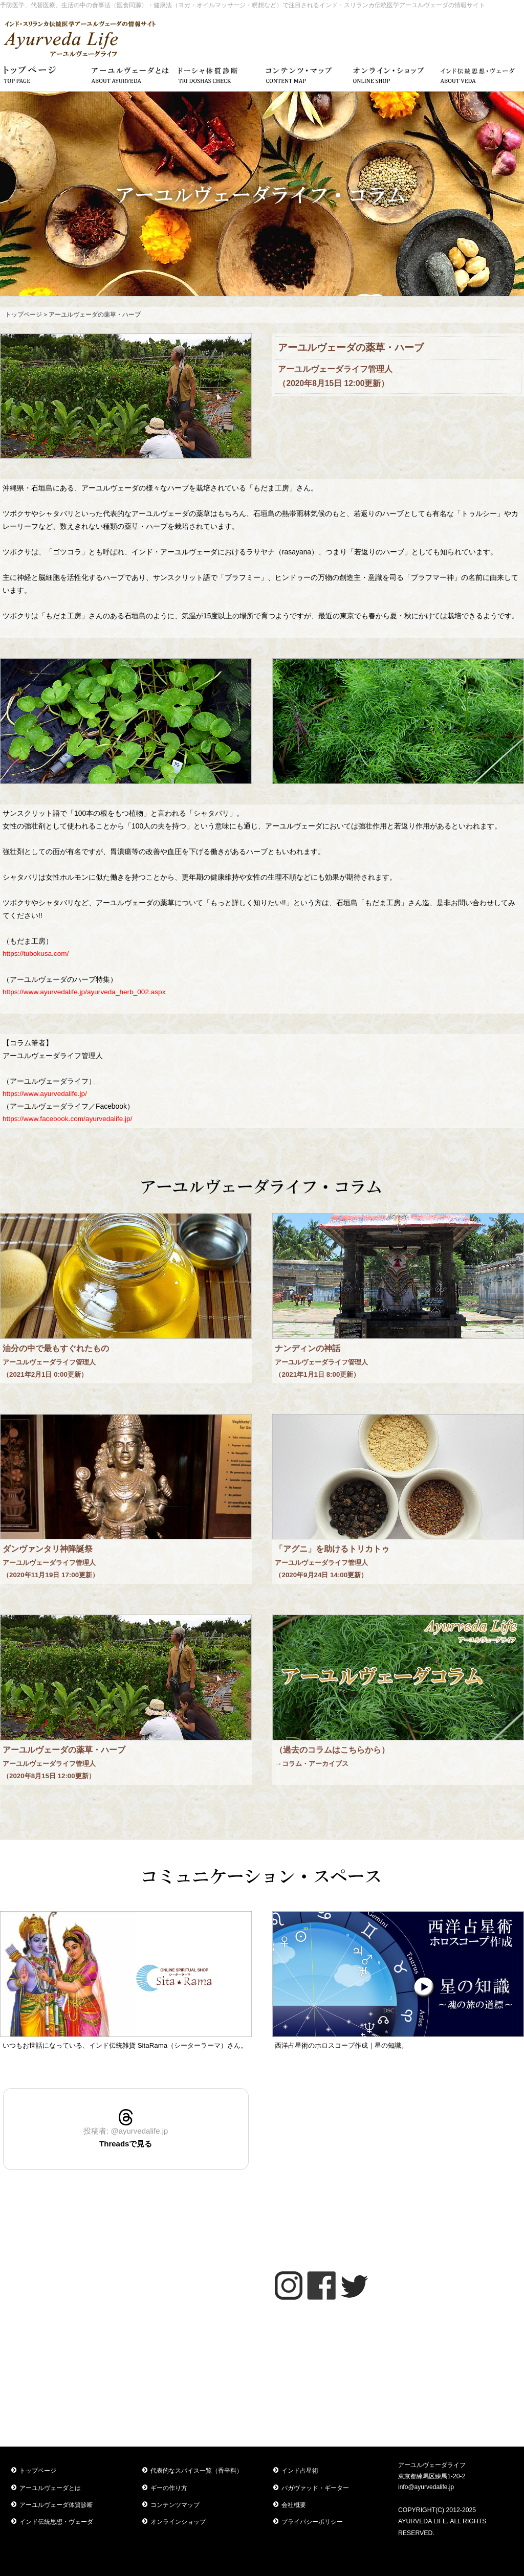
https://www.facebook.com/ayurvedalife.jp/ (67, 1119)
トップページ (23, 314)
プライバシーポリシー (312, 2521)
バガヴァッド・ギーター (315, 2488)
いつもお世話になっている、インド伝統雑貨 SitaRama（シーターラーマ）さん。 (125, 2045)
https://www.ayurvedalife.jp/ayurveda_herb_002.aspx (84, 992)
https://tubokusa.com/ (36, 953)
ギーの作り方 (168, 2488)
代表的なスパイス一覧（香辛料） (196, 2470)
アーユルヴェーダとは (50, 2488)
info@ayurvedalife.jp (426, 2487)
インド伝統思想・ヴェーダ (56, 2521)
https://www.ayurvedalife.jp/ (45, 1093)
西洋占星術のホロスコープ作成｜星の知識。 (341, 2045)
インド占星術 (299, 2470)
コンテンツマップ (175, 2504)
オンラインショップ (178, 2521)
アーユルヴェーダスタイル (398, 2093)
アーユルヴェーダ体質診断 (56, 2504)
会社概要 (293, 2504)
